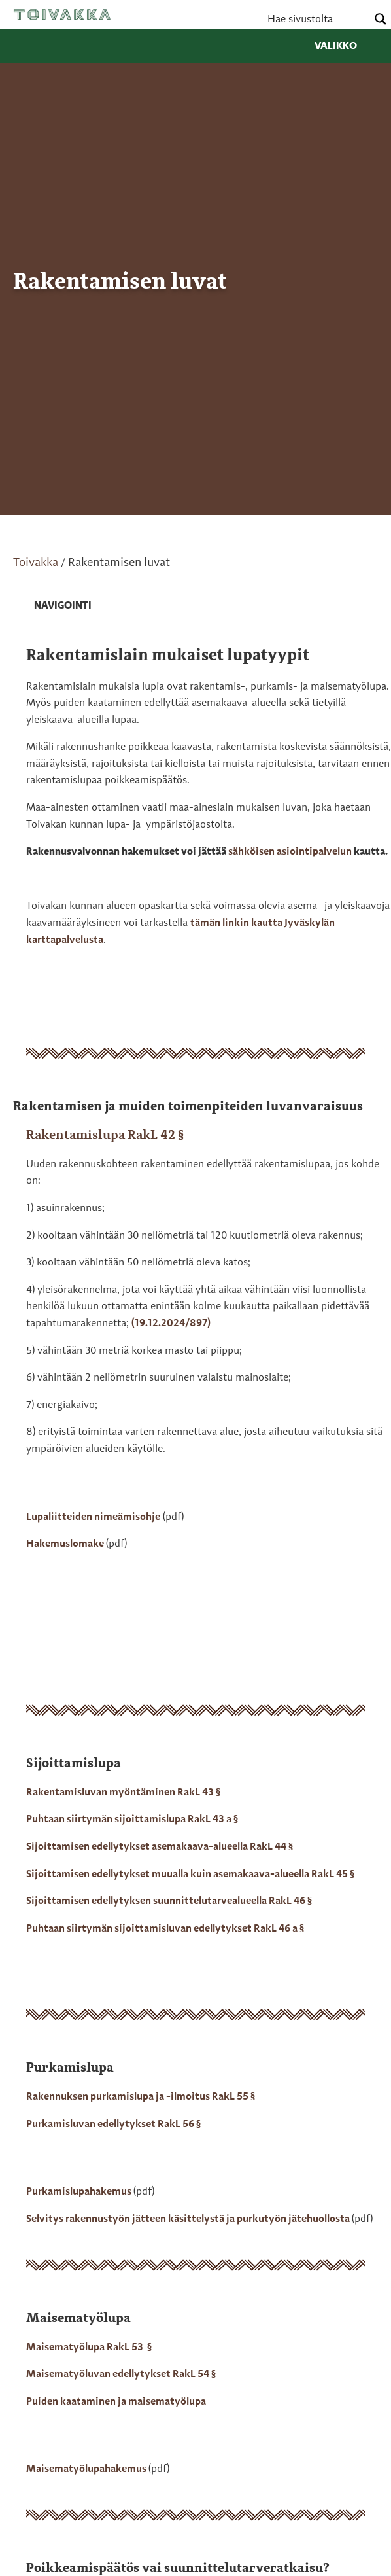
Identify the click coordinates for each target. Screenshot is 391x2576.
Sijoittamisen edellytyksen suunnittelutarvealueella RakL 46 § (169, 1901)
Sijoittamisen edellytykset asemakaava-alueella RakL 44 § (159, 1847)
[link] (52, 606)
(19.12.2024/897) (171, 1323)
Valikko (346, 46)
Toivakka (62, 14)
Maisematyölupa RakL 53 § (89, 2347)
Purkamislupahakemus (79, 2192)
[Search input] (315, 19)
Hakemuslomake (66, 1544)
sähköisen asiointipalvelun (290, 852)
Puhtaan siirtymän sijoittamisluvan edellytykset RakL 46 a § (165, 1929)
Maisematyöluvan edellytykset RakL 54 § (121, 2374)
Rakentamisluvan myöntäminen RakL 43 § (123, 1793)
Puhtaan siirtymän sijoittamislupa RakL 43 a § (132, 1819)
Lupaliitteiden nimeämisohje (93, 1517)
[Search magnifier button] (380, 19)
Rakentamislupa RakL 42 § (105, 1135)
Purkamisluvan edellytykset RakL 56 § (113, 2124)
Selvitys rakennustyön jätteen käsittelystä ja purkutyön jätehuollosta (189, 2219)
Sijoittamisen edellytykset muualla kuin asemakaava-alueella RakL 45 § (190, 1874)
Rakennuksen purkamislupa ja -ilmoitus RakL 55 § (140, 2097)
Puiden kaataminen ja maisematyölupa (116, 2402)
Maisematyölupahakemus (87, 2469)
